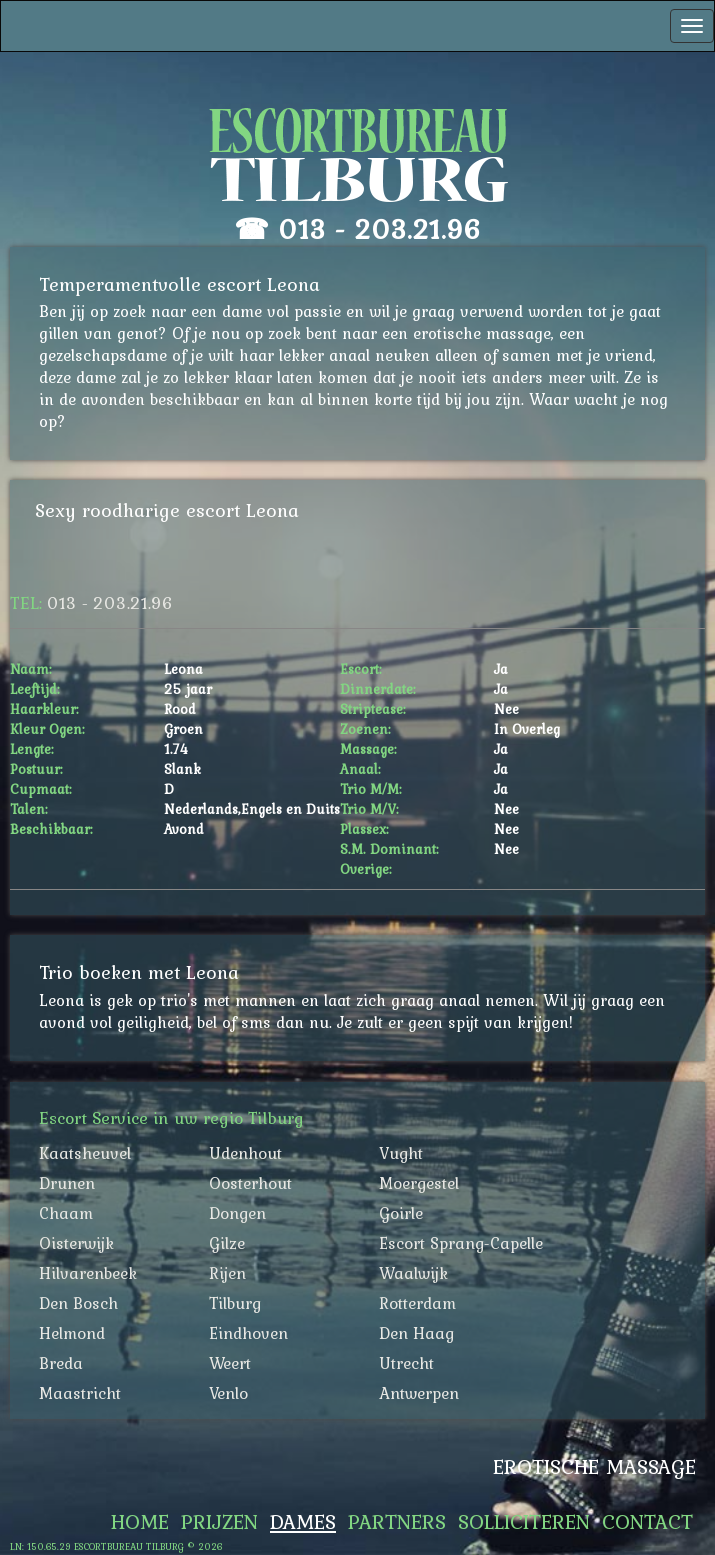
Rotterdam (417, 1303)
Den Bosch (78, 1303)
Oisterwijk (76, 1243)
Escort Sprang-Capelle (461, 1243)
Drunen (67, 1183)
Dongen (237, 1213)
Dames (303, 1521)
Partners (397, 1521)
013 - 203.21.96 (380, 229)
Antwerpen (419, 1393)
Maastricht (80, 1393)
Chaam (66, 1213)
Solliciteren (524, 1521)
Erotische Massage (594, 1467)
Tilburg (235, 1303)
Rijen (227, 1273)
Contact (647, 1521)
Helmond (72, 1333)
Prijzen (219, 1521)
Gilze (227, 1243)
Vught (401, 1153)
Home (140, 1521)
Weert (230, 1363)
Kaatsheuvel (85, 1153)
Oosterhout (250, 1183)
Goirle (401, 1213)
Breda (61, 1363)
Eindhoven (248, 1333)
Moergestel (419, 1183)
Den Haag (416, 1333)
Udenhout (245, 1153)
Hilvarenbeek (88, 1273)
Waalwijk (413, 1273)
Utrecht (406, 1363)
